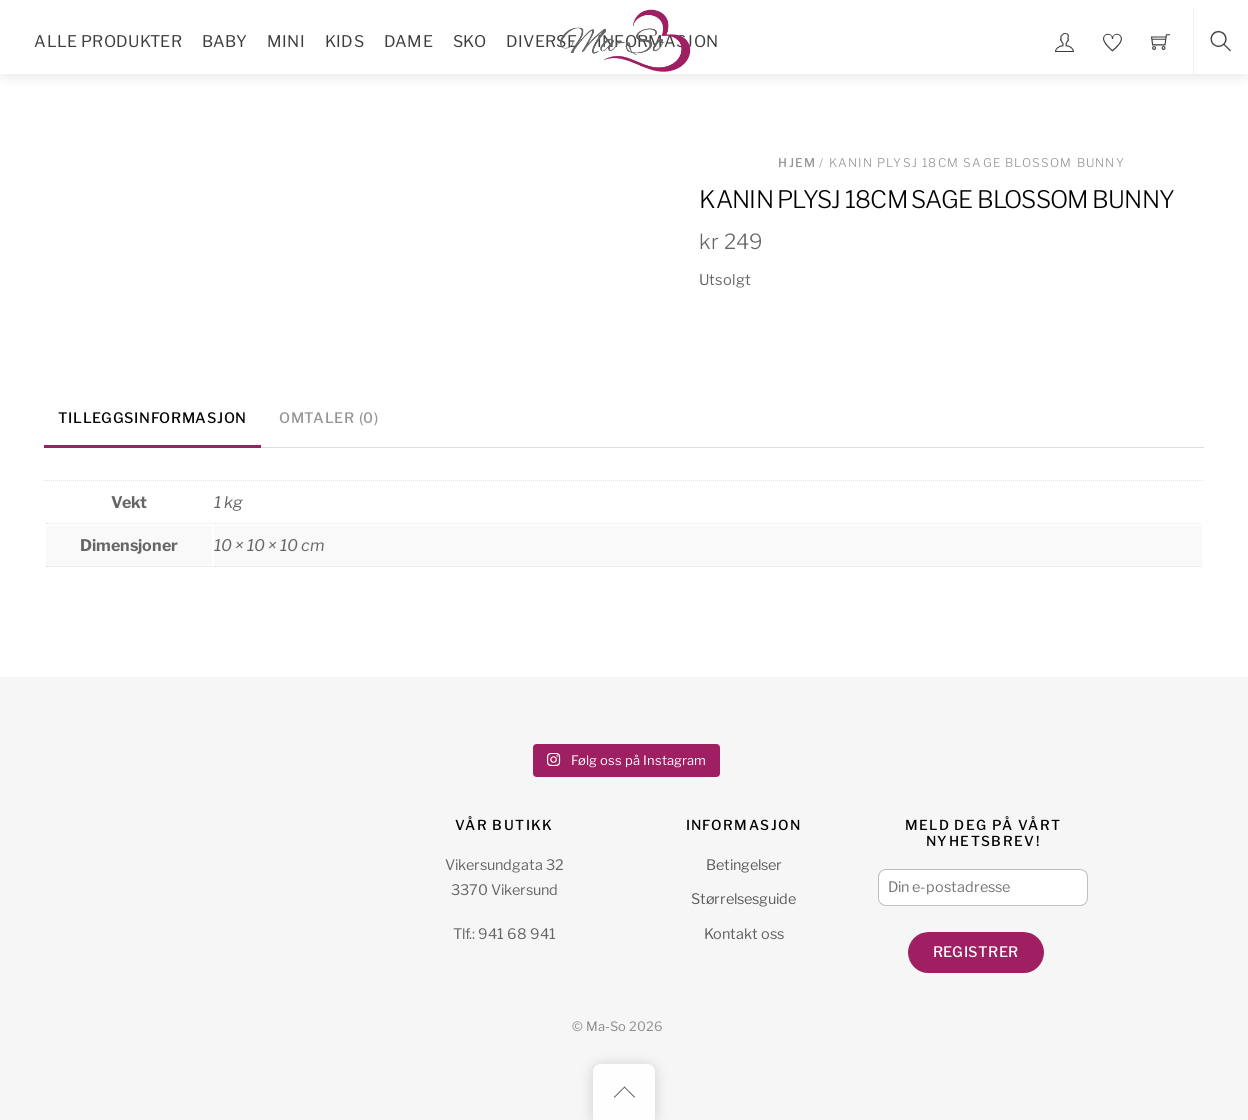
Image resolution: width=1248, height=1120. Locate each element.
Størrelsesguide (743, 899)
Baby (224, 41)
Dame (408, 41)
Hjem (797, 162)
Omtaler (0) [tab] (329, 418)
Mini (286, 41)
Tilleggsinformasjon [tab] (152, 418)
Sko (469, 41)
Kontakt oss (744, 934)
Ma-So (606, 1026)
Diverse (541, 41)
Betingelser (744, 865)
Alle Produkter (107, 41)
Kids (344, 41)
